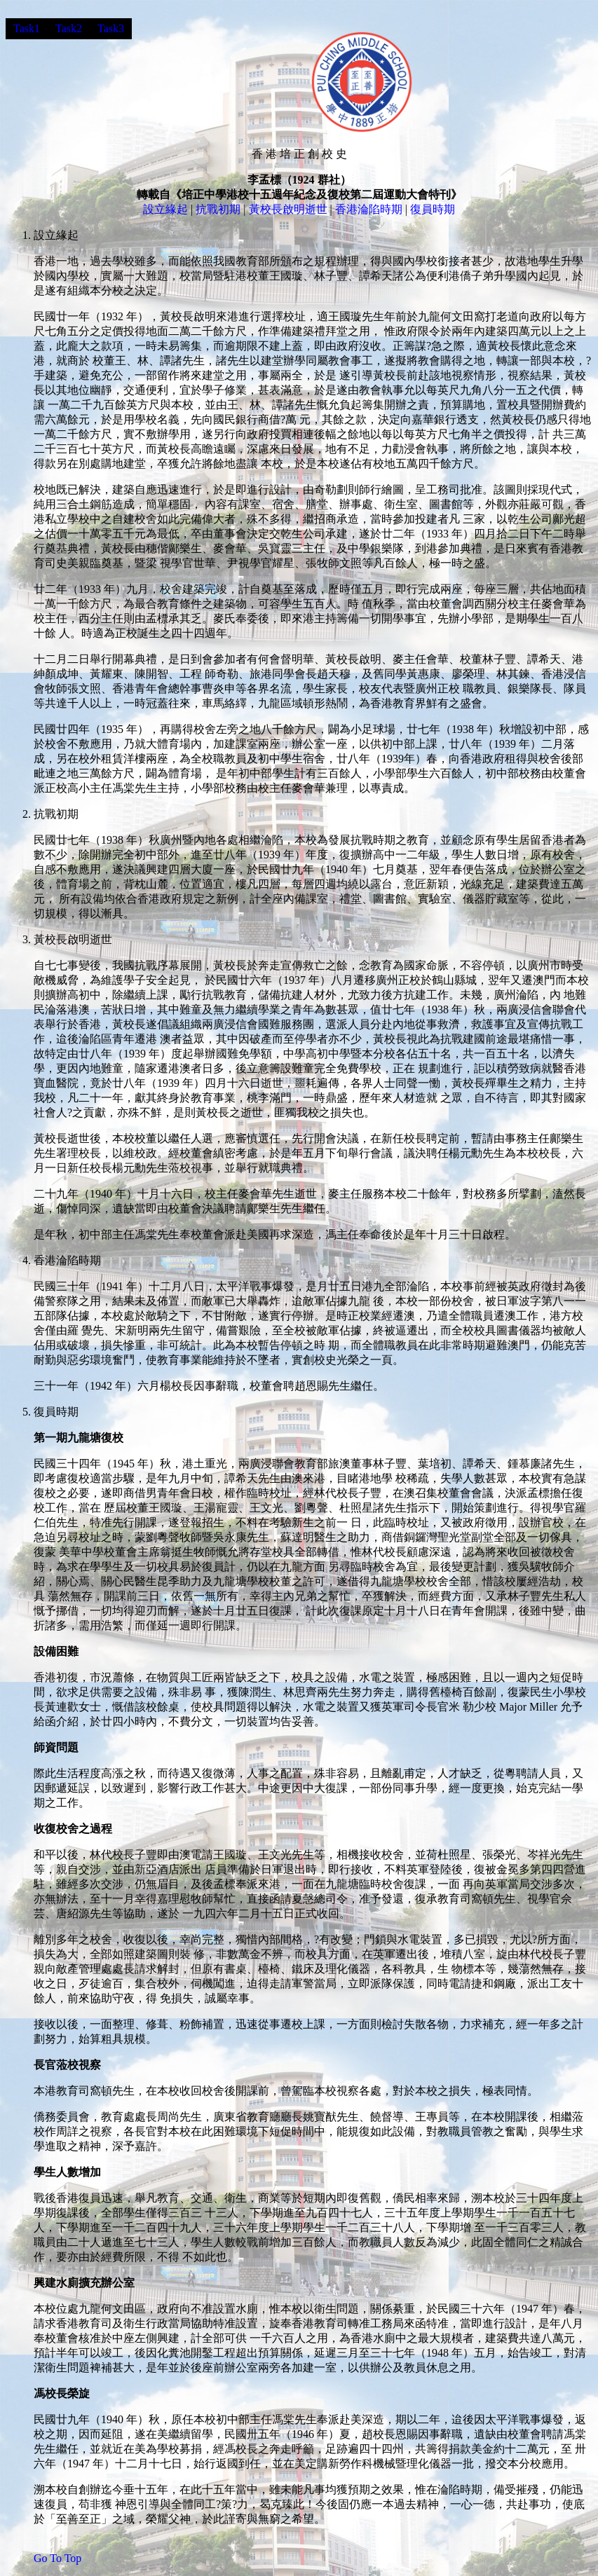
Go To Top (57, 2558)
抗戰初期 (218, 209)
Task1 (26, 28)
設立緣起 (165, 209)
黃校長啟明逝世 (288, 209)
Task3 (110, 28)
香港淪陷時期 (368, 209)
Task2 (68, 28)
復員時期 (432, 209)
